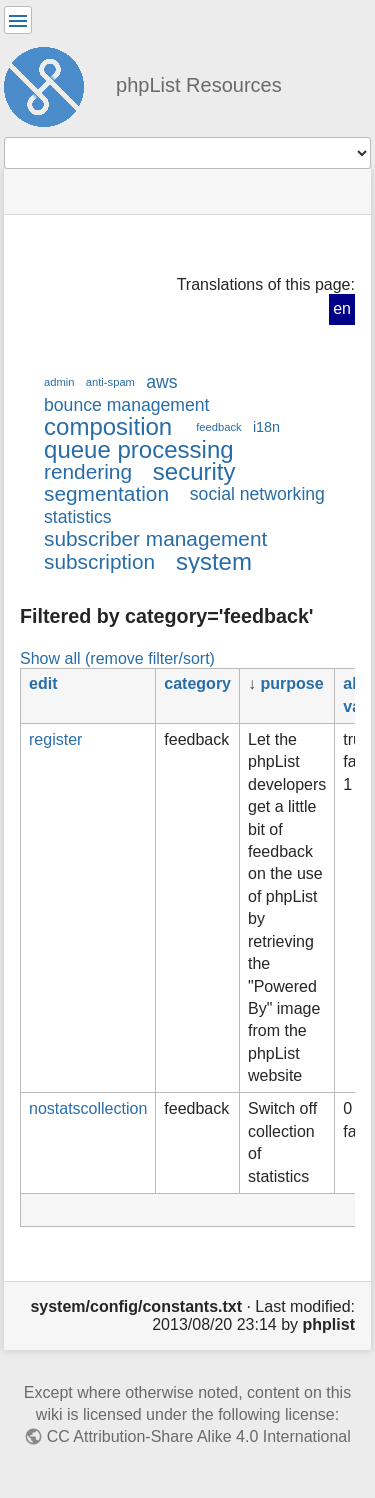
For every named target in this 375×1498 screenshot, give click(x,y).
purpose (291, 683)
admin (59, 382)
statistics (78, 517)
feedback (218, 427)
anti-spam (110, 382)
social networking (257, 494)
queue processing (139, 449)
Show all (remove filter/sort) (117, 658)
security (194, 471)
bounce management (126, 405)
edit (43, 683)
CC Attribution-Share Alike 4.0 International (199, 1436)
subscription (99, 561)
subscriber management (155, 538)
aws (161, 382)
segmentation (106, 493)
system (214, 561)
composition (108, 426)
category (197, 683)
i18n (266, 427)
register (55, 739)
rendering (88, 471)
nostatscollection (88, 1108)
